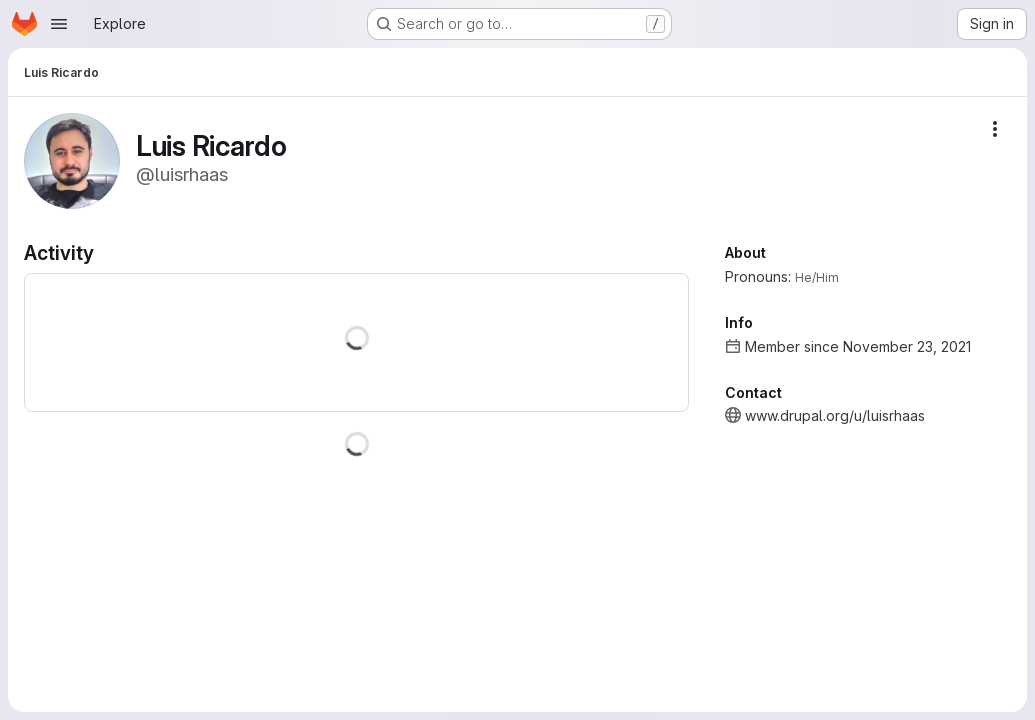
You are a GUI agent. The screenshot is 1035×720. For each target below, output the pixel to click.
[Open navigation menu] (59, 24)
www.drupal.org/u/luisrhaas (835, 415)
